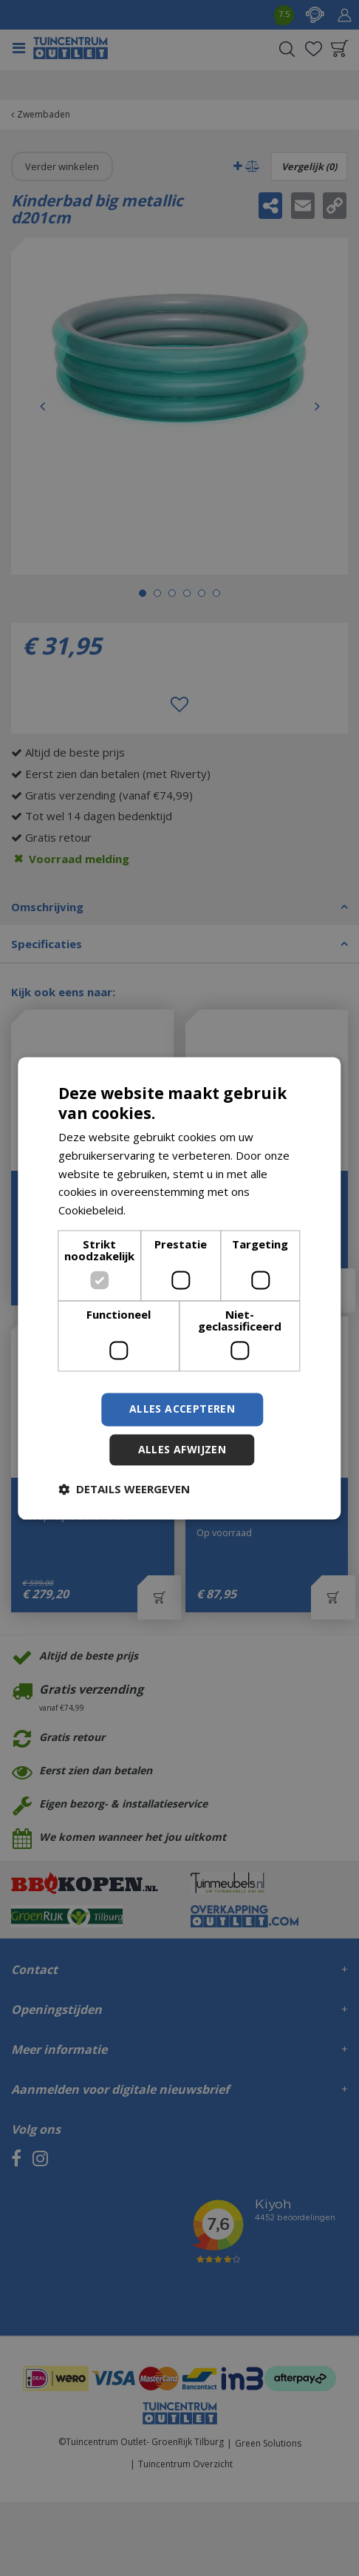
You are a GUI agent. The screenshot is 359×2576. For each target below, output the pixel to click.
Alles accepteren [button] (182, 1409)
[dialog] (179, 1288)
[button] (124, 1489)
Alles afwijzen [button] (182, 1449)
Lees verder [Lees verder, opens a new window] (160, 1210)
